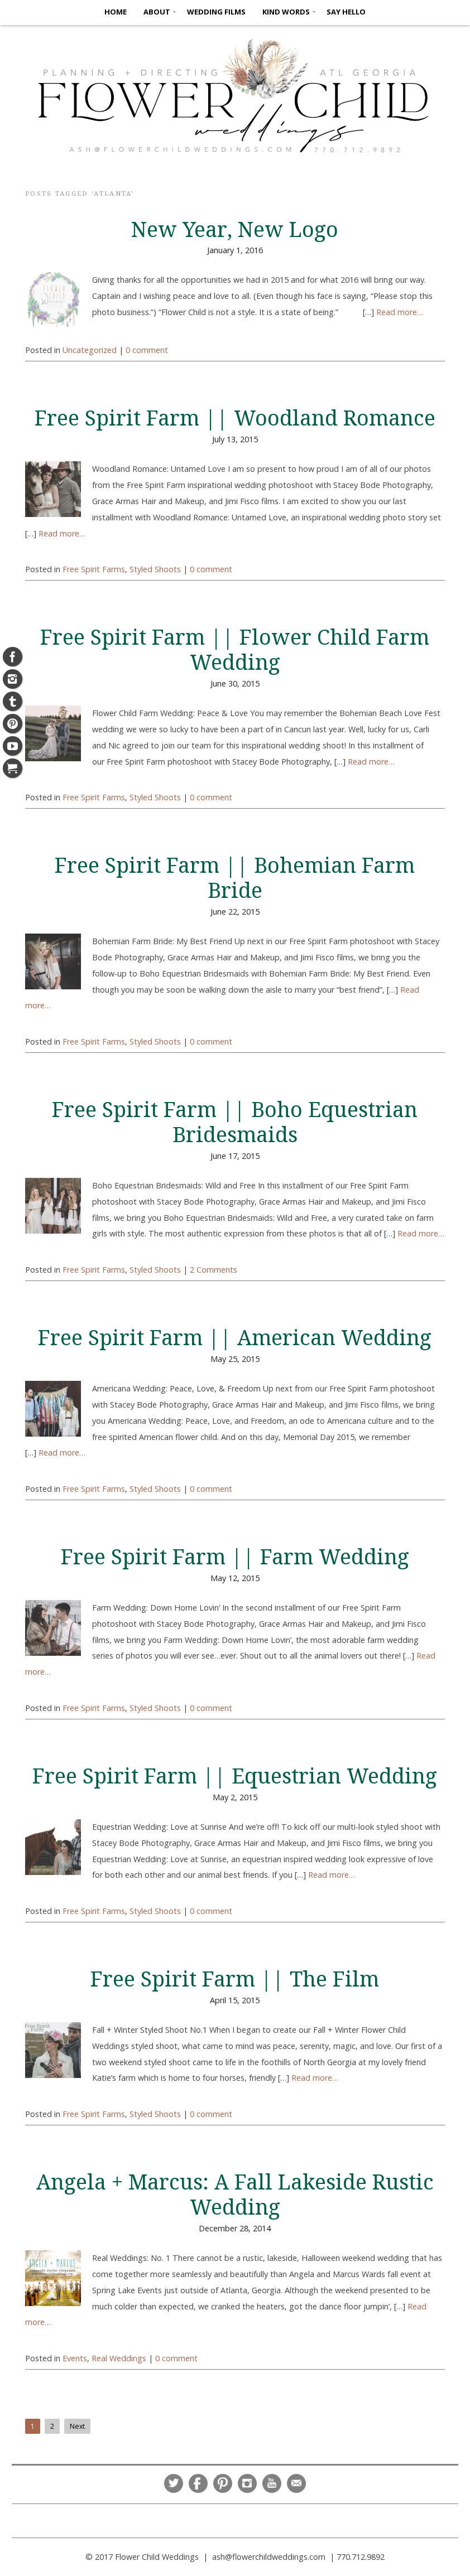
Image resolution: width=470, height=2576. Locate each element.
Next (77, 2426)
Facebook (198, 2483)
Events (75, 2358)
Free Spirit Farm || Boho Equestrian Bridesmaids (235, 1122)
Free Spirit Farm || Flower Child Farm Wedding (234, 650)
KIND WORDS (286, 12)
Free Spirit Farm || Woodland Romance (235, 418)
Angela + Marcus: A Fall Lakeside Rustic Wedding (235, 2195)
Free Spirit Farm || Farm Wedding (235, 1557)
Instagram (247, 2483)
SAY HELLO (346, 12)
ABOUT (156, 12)
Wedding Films (216, 12)
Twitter (173, 2483)
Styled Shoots (155, 569)
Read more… (399, 312)
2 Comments (213, 1269)
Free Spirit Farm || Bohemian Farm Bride (235, 878)
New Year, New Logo (234, 230)
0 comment (147, 350)
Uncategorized (90, 350)
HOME (115, 12)
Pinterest (222, 2483)
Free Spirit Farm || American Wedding (234, 1338)
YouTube (271, 2483)
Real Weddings (119, 2358)
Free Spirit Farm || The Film (234, 1979)
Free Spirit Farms (94, 569)
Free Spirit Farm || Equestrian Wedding (234, 1776)
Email (296, 2483)
